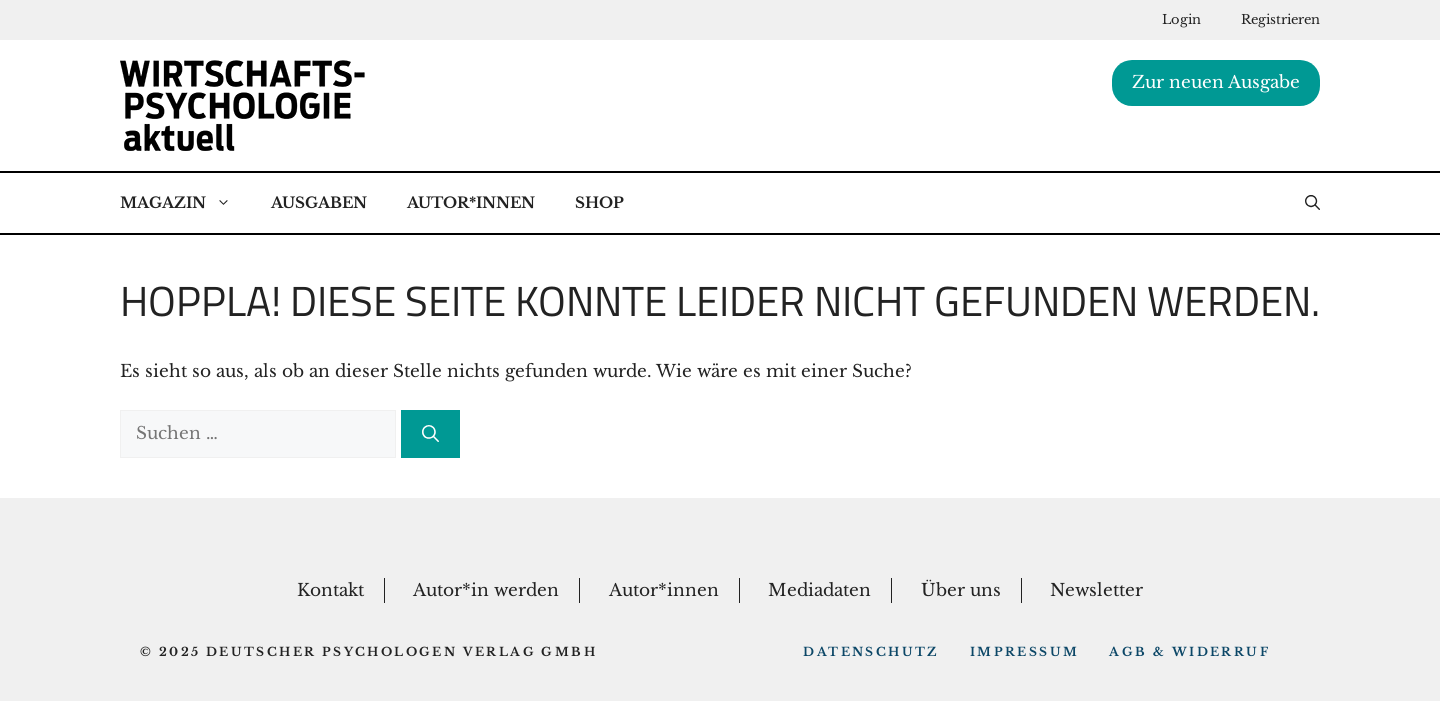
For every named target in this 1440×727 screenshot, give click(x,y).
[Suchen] (430, 434)
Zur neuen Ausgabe (1216, 82)
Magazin (185, 203)
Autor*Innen (471, 202)
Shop (599, 202)
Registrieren (1280, 19)
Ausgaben (319, 202)
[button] (1312, 203)
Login (1181, 19)
